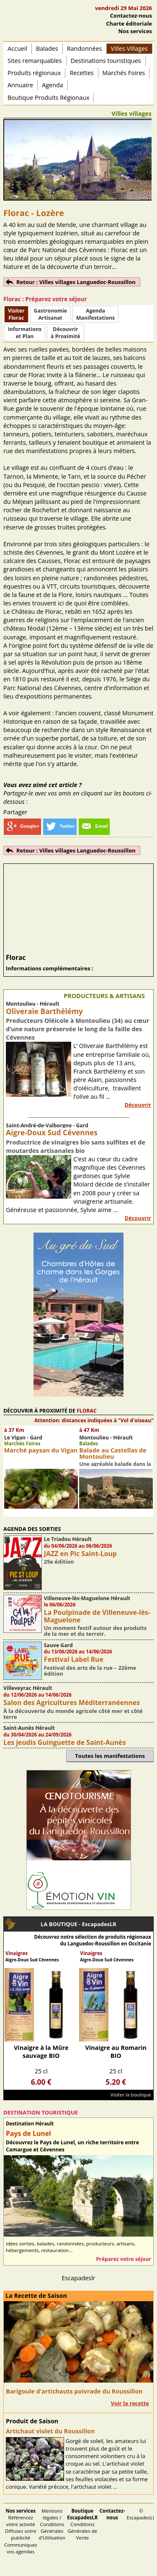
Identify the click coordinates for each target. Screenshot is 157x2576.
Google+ (22, 826)
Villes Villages (129, 48)
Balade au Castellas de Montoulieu (112, 1453)
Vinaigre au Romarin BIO (116, 2052)
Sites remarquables (35, 61)
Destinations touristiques (106, 61)
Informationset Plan (24, 333)
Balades (47, 48)
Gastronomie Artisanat (50, 314)
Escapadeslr (78, 2278)
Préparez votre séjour (123, 2259)
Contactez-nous (131, 15)
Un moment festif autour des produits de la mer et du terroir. (95, 1630)
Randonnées (84, 48)
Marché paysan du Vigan (40, 1450)
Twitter (60, 826)
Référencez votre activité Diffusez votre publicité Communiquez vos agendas (20, 2531)
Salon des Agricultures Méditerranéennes (71, 1702)
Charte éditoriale (129, 23)
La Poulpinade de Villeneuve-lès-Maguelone (97, 1616)
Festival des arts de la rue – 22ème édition (90, 1670)
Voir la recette (130, 2403)
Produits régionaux (34, 73)
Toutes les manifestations (110, 1756)
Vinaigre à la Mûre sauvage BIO (41, 2052)
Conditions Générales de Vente (82, 2524)
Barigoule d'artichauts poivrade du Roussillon (74, 2391)
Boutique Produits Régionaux (48, 98)
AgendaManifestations (95, 314)
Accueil (17, 48)
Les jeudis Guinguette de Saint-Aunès (64, 1742)
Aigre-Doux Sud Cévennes (52, 1132)
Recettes (81, 73)
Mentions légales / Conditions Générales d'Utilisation (52, 2524)
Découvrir (137, 1104)
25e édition (59, 1561)
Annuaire (20, 85)
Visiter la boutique (131, 2094)
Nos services (135, 31)
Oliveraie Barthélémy (44, 1011)
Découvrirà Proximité (65, 333)
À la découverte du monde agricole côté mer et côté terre (73, 1714)
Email (94, 826)
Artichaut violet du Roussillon (50, 2431)
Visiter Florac (16, 314)
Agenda (52, 85)
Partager (15, 812)
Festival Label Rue (73, 1659)
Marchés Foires (124, 73)
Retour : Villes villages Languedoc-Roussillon (76, 282)
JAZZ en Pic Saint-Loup (80, 1553)
